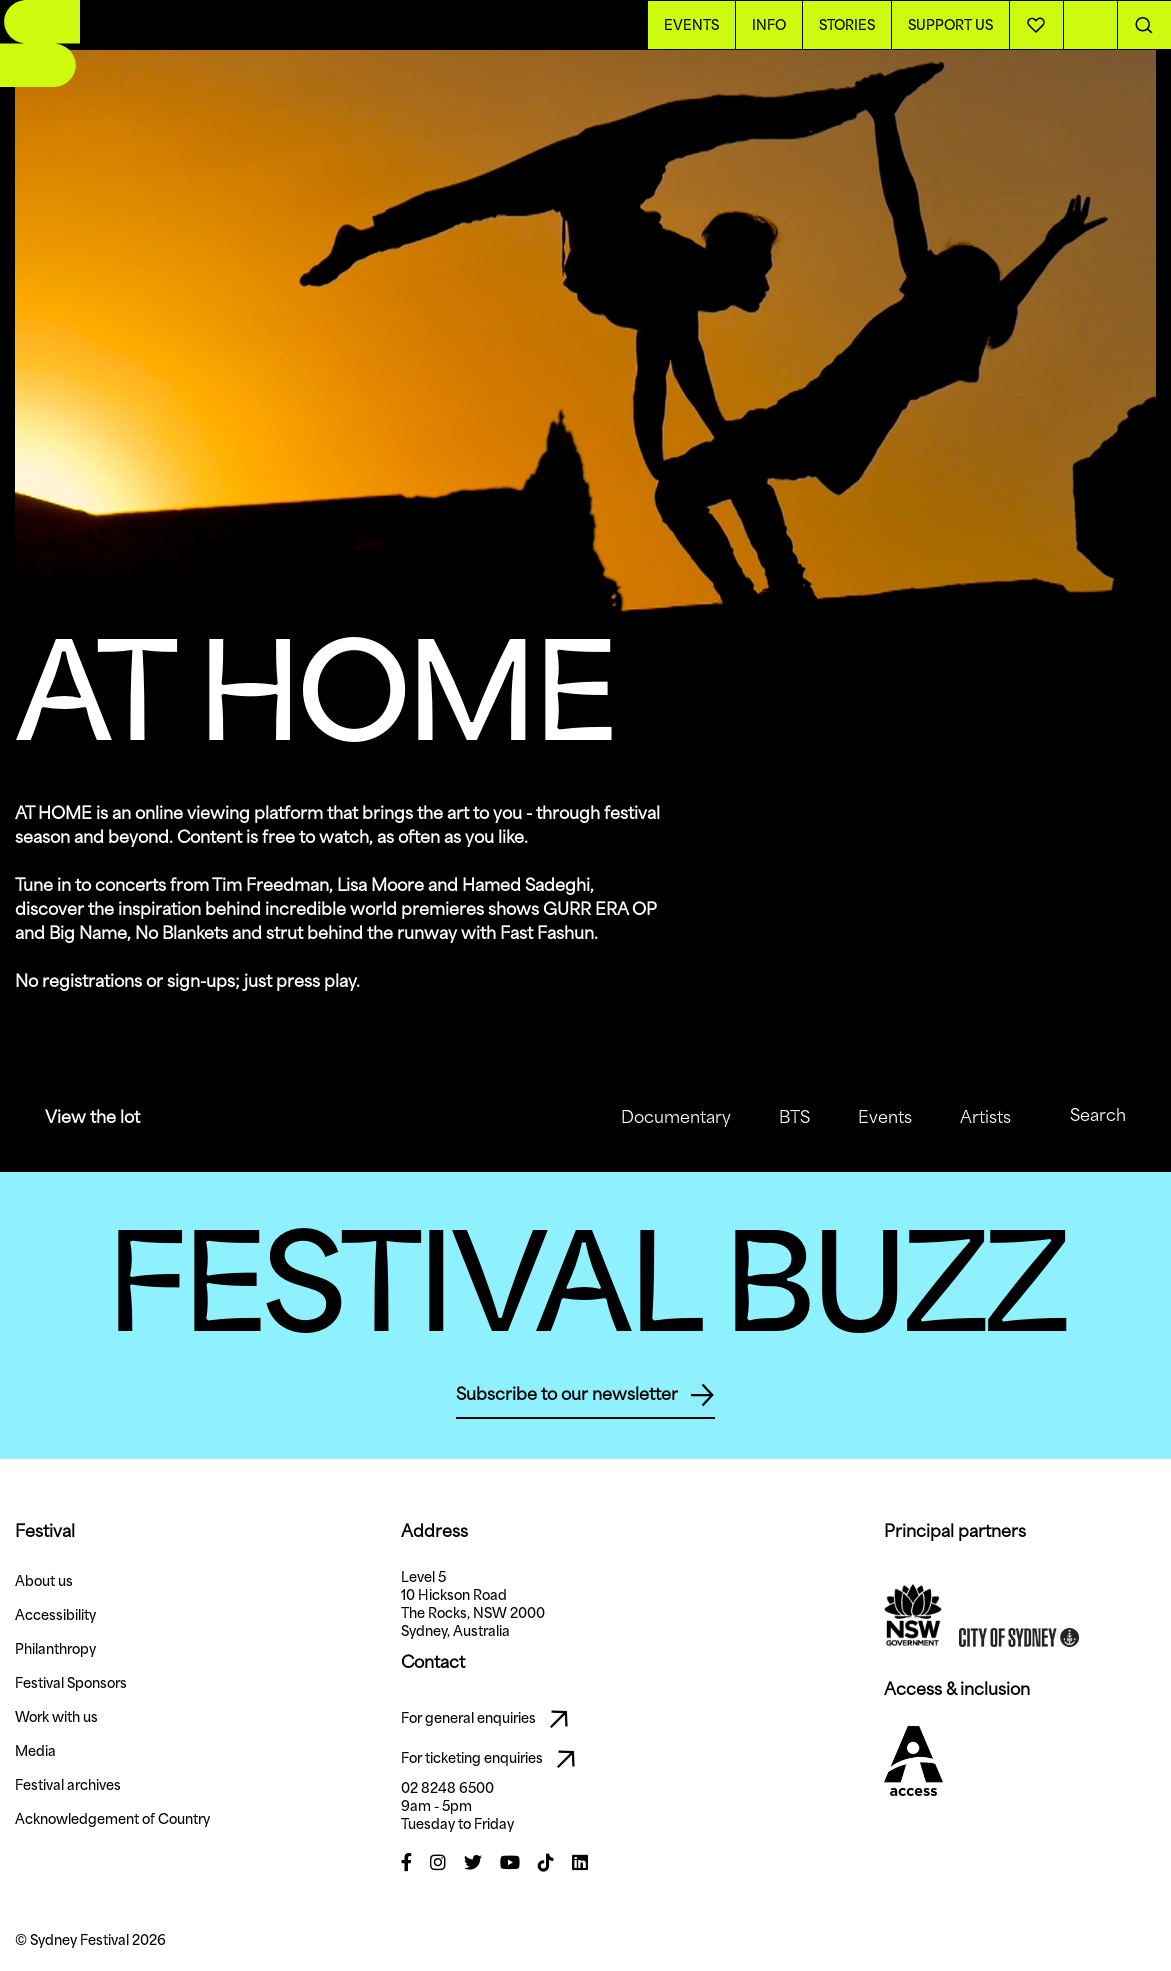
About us (44, 1581)
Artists (969, 1117)
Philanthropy (55, 1649)
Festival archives (68, 1785)
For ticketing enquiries (493, 1759)
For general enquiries (490, 1719)
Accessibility (55, 1615)
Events (869, 1117)
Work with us (56, 1717)
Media (35, 1751)
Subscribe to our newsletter (585, 1395)
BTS (778, 1117)
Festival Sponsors (71, 1683)
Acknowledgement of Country (112, 1819)
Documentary (660, 1117)
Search (1083, 1117)
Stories (847, 25)
